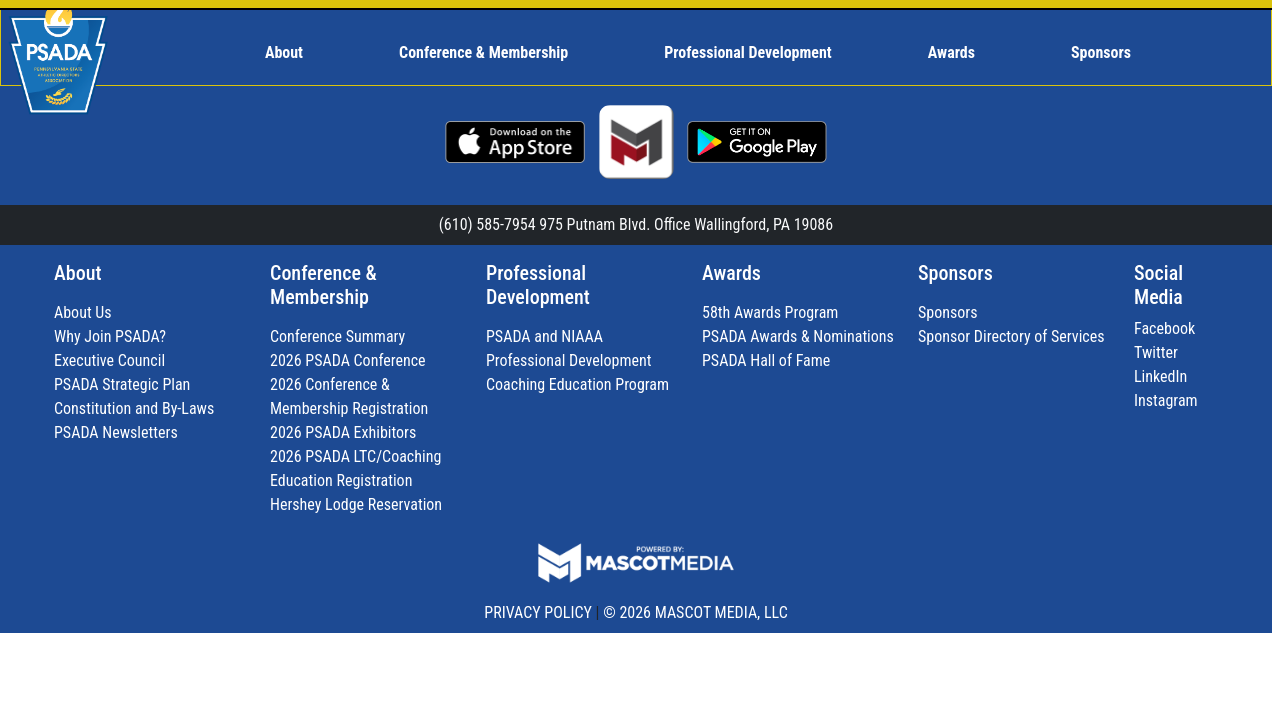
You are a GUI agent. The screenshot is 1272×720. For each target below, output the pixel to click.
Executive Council (109, 360)
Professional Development (538, 285)
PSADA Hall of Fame (766, 360)
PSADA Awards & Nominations (798, 336)
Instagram (1166, 400)
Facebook (1164, 328)
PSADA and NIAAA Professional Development (568, 348)
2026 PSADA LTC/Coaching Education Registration (355, 468)
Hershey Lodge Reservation (356, 504)
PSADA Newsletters (116, 432)
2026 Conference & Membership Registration (349, 396)
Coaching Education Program (577, 384)
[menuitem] (292, 53)
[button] (292, 53)
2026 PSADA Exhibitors (343, 432)
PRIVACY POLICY (538, 612)
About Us (83, 312)
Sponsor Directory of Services (1011, 336)
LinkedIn (1160, 376)
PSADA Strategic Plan (122, 384)
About (77, 273)
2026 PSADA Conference (348, 360)
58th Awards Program (770, 312)
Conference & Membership (323, 285)
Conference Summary (337, 336)
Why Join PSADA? (110, 336)
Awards (731, 273)
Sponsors (955, 273)
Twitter (1156, 352)
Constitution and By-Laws (134, 408)
